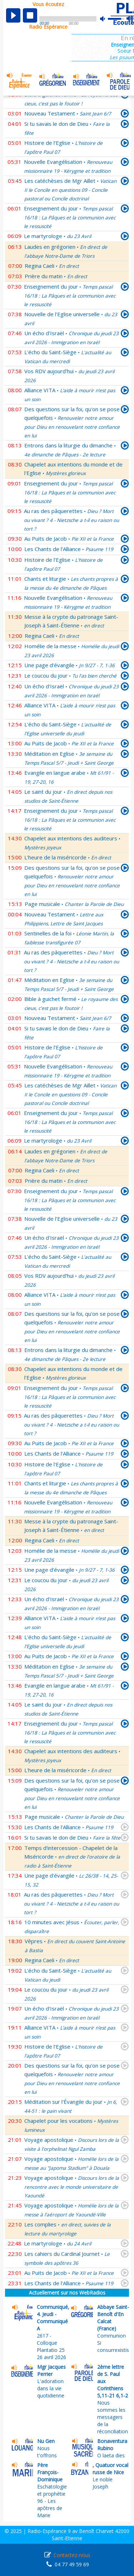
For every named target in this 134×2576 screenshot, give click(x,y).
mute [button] (106, 19)
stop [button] (30, 15)
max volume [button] (130, 19)
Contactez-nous (72, 2555)
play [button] (13, 15)
